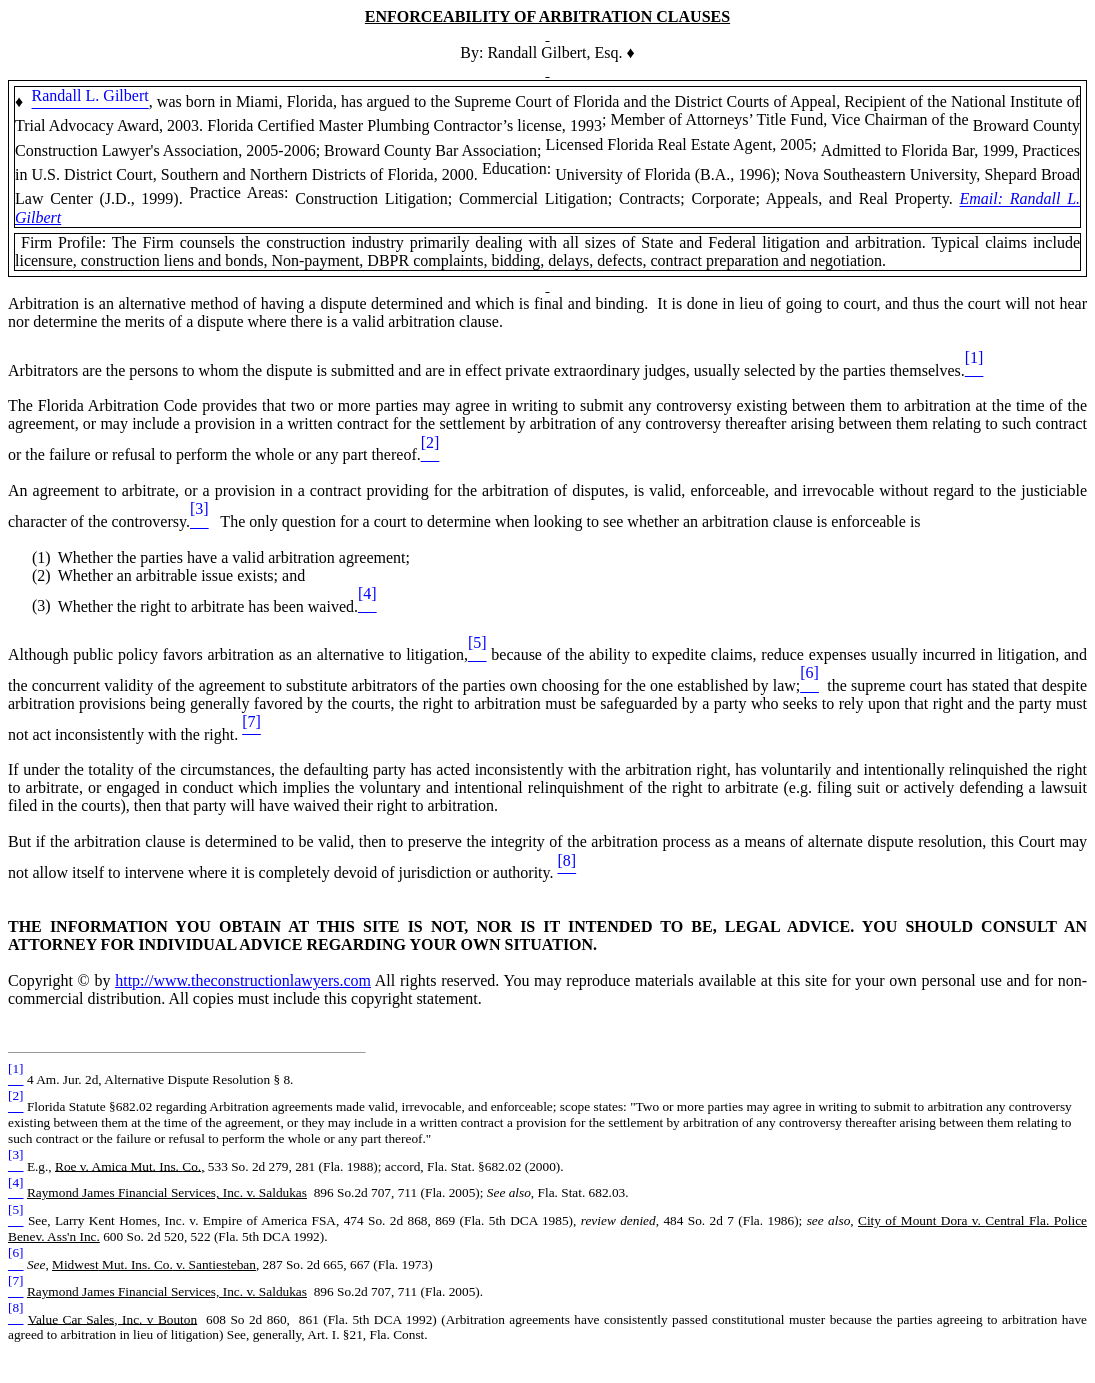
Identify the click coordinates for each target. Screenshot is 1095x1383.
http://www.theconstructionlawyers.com (243, 980)
